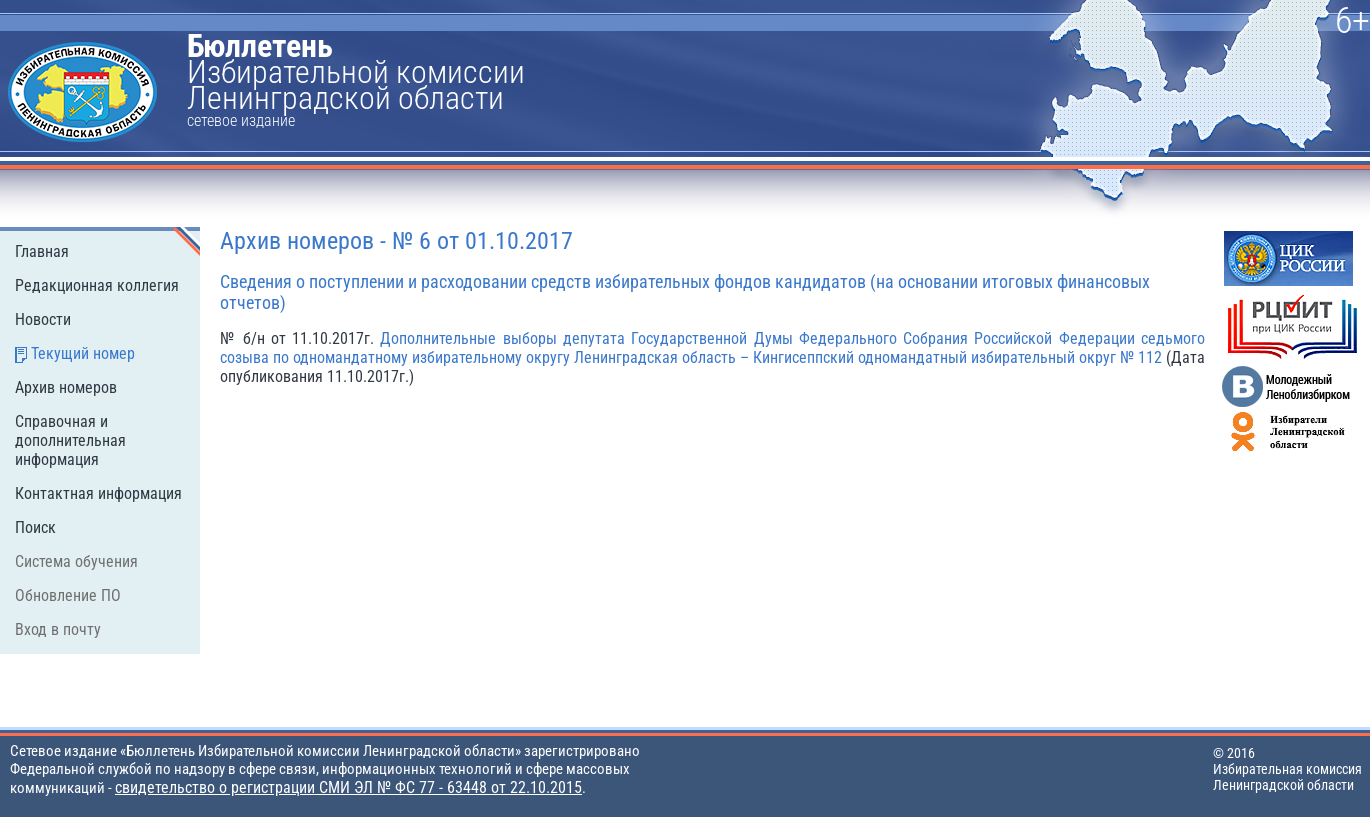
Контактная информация (98, 493)
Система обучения (76, 561)
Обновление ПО (68, 595)
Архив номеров (66, 387)
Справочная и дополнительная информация (70, 440)
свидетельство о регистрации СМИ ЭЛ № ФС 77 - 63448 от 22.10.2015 (348, 787)
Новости (43, 319)
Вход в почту (58, 629)
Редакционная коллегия (97, 285)
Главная (42, 251)
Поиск (35, 527)
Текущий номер (83, 353)
